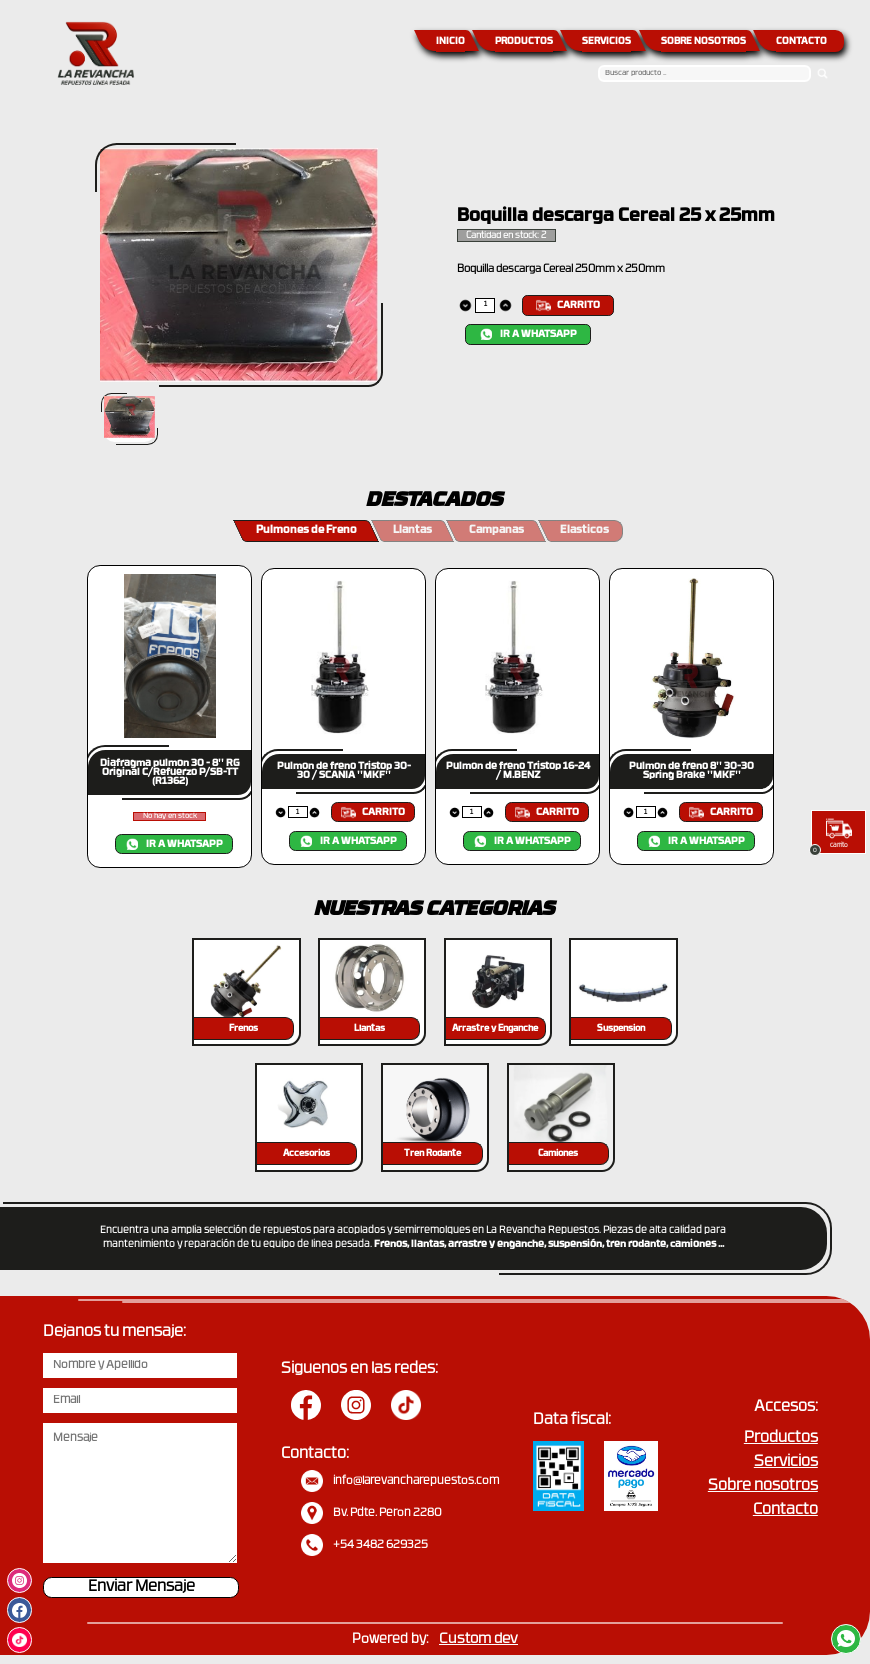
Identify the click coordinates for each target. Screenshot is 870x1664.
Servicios (786, 1462)
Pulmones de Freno (306, 530)
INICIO (450, 41)
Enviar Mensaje (141, 1587)
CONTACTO (801, 41)
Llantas (412, 530)
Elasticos (584, 530)
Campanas (496, 530)
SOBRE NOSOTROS (703, 41)
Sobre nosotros (763, 1486)
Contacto (785, 1510)
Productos (781, 1438)
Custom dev (478, 1639)
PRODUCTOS (524, 41)
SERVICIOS (606, 41)
